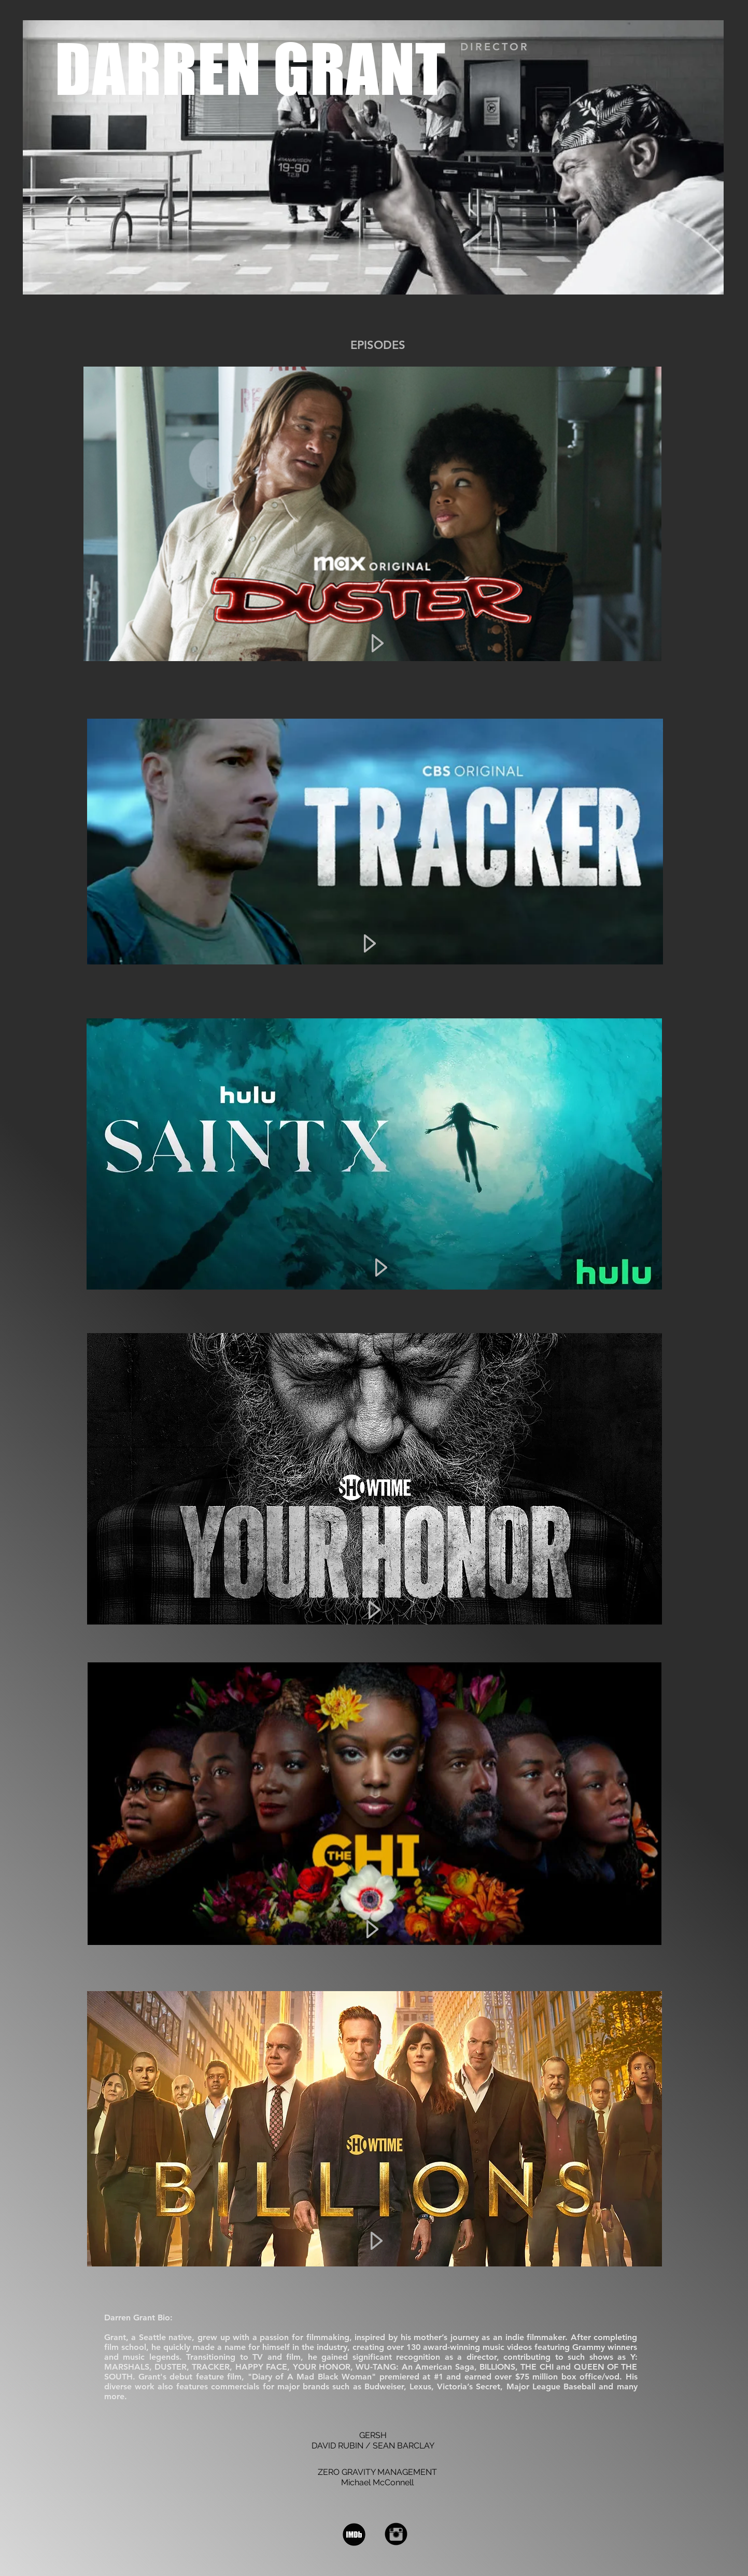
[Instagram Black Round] (396, 2534)
